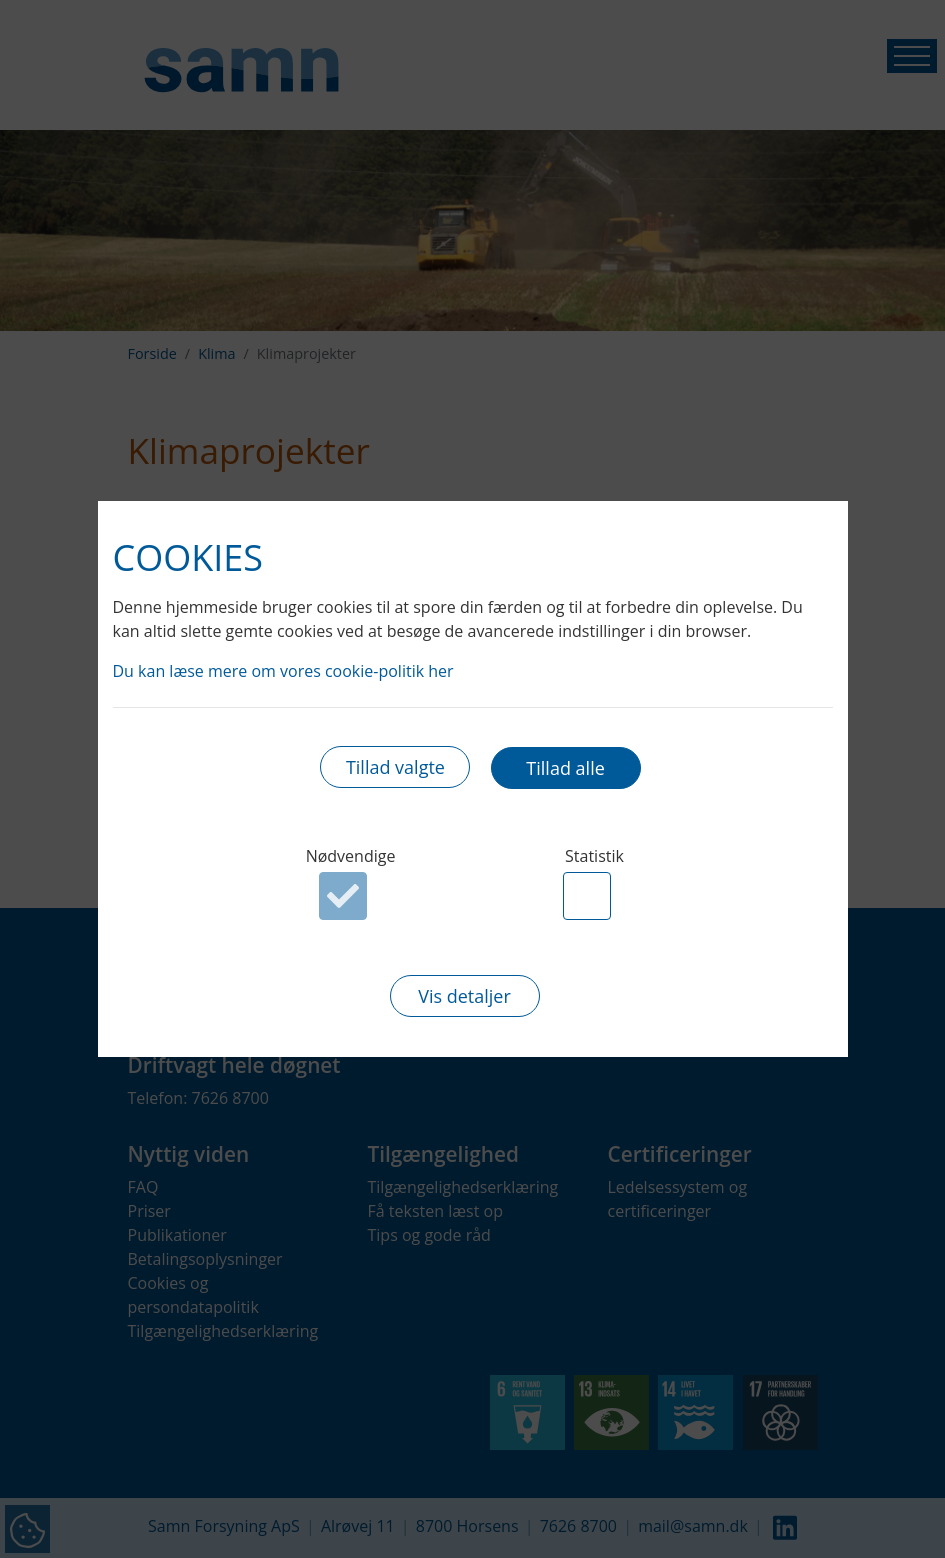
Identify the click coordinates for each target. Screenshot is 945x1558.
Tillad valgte (395, 768)
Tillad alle (565, 768)
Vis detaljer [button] (464, 997)
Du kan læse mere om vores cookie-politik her (283, 670)
